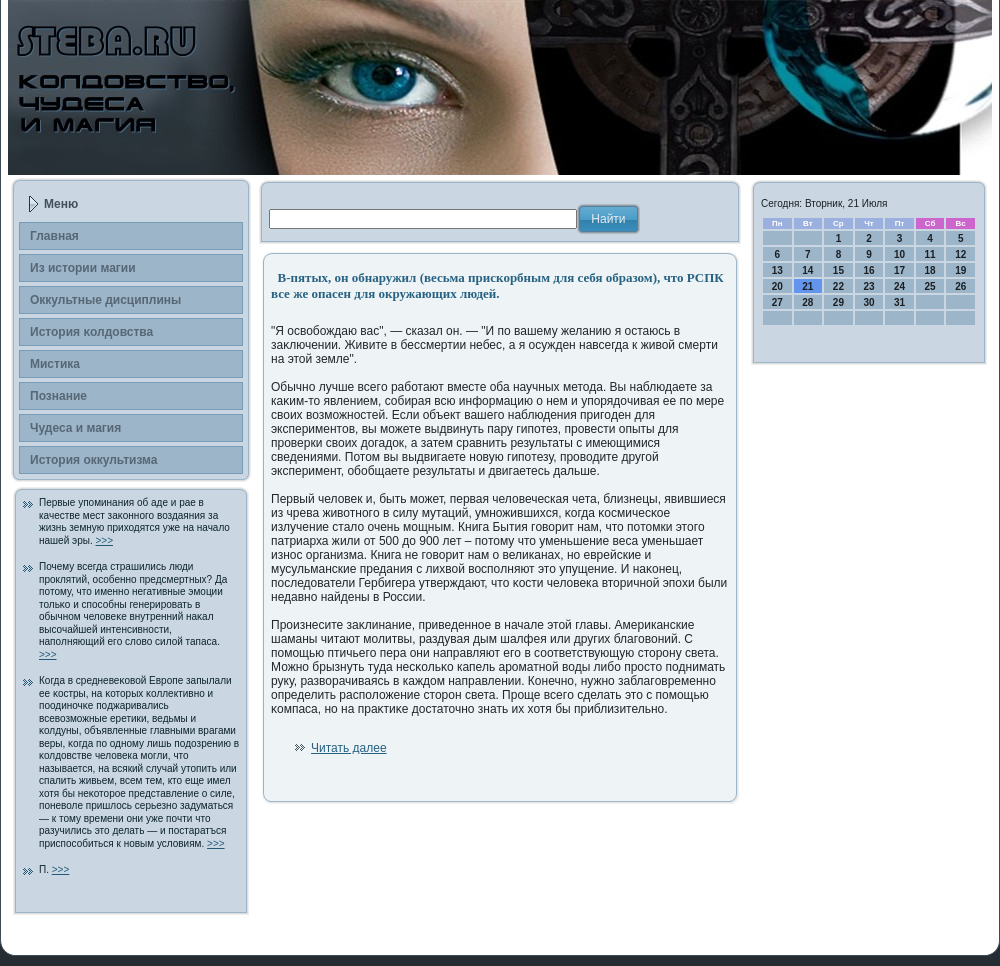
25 (930, 286)
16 (868, 270)
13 (777, 270)
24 (899, 286)
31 (899, 302)
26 (960, 286)
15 (838, 270)
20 (777, 286)
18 (930, 270)
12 (960, 254)
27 (777, 302)
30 (868, 302)
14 (807, 270)
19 (960, 270)
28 (807, 302)
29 (838, 302)
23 (868, 286)
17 (899, 270)
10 (899, 254)
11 (930, 254)
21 (807, 286)
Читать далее (349, 748)
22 (838, 286)
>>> (104, 540)
